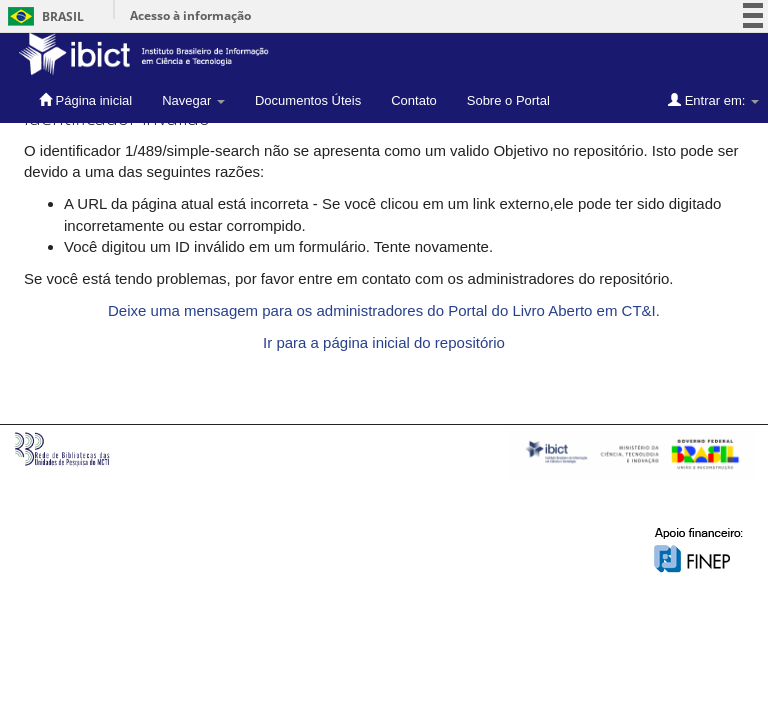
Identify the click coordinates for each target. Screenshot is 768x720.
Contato (414, 100)
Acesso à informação (190, 15)
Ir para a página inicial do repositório (384, 342)
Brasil (42, 16)
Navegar (193, 100)
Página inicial (85, 100)
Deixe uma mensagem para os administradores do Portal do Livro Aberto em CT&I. (384, 310)
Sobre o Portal (508, 100)
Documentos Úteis (308, 100)
